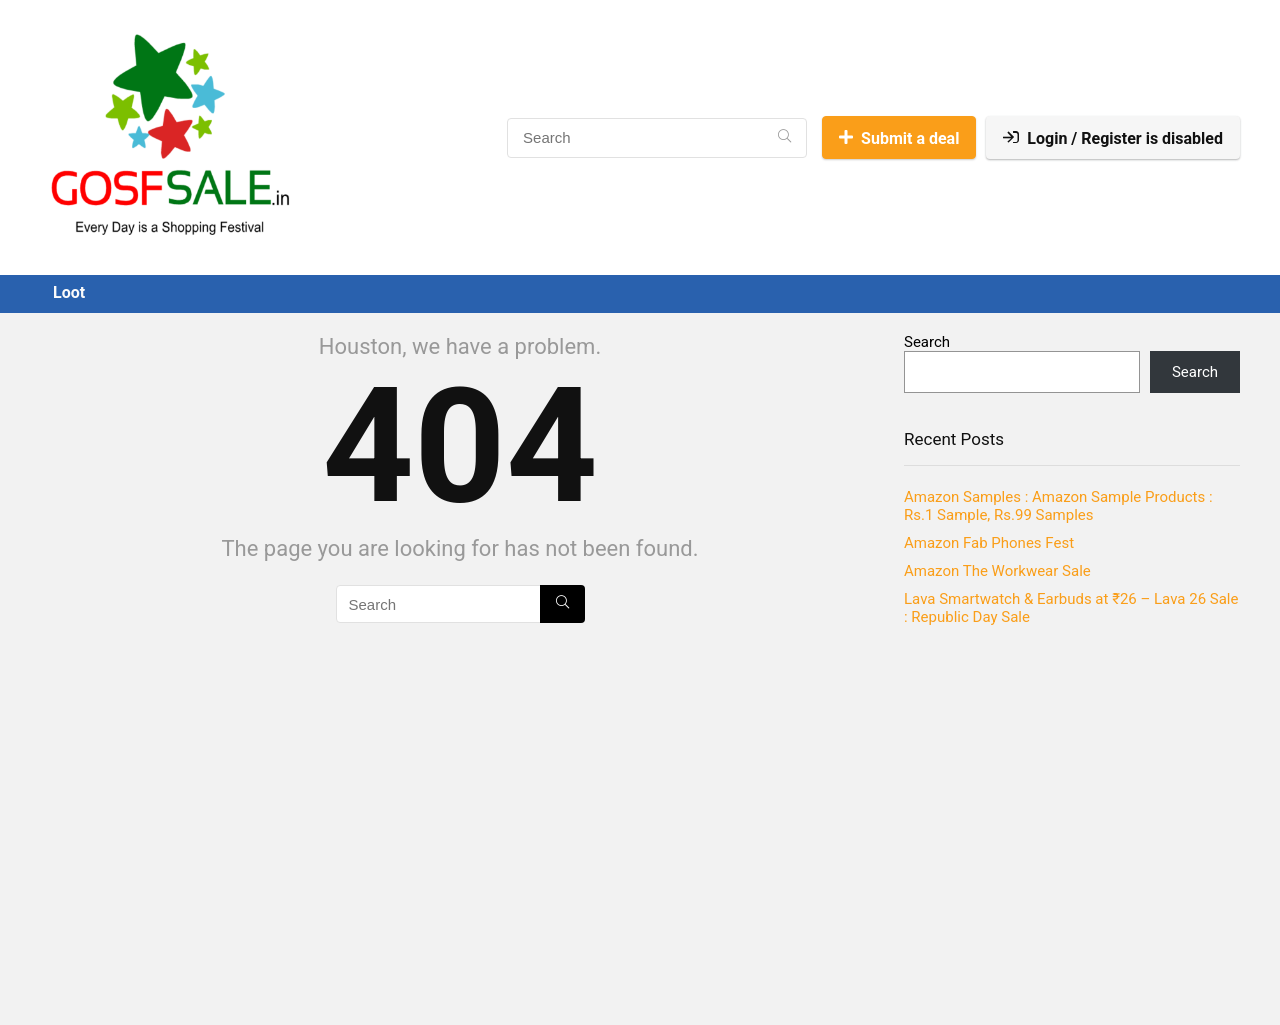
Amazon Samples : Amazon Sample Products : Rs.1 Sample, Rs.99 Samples (1058, 506)
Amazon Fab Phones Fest (989, 543)
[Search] (784, 138)
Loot (69, 292)
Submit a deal (899, 138)
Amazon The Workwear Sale (997, 571)
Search (927, 342)
